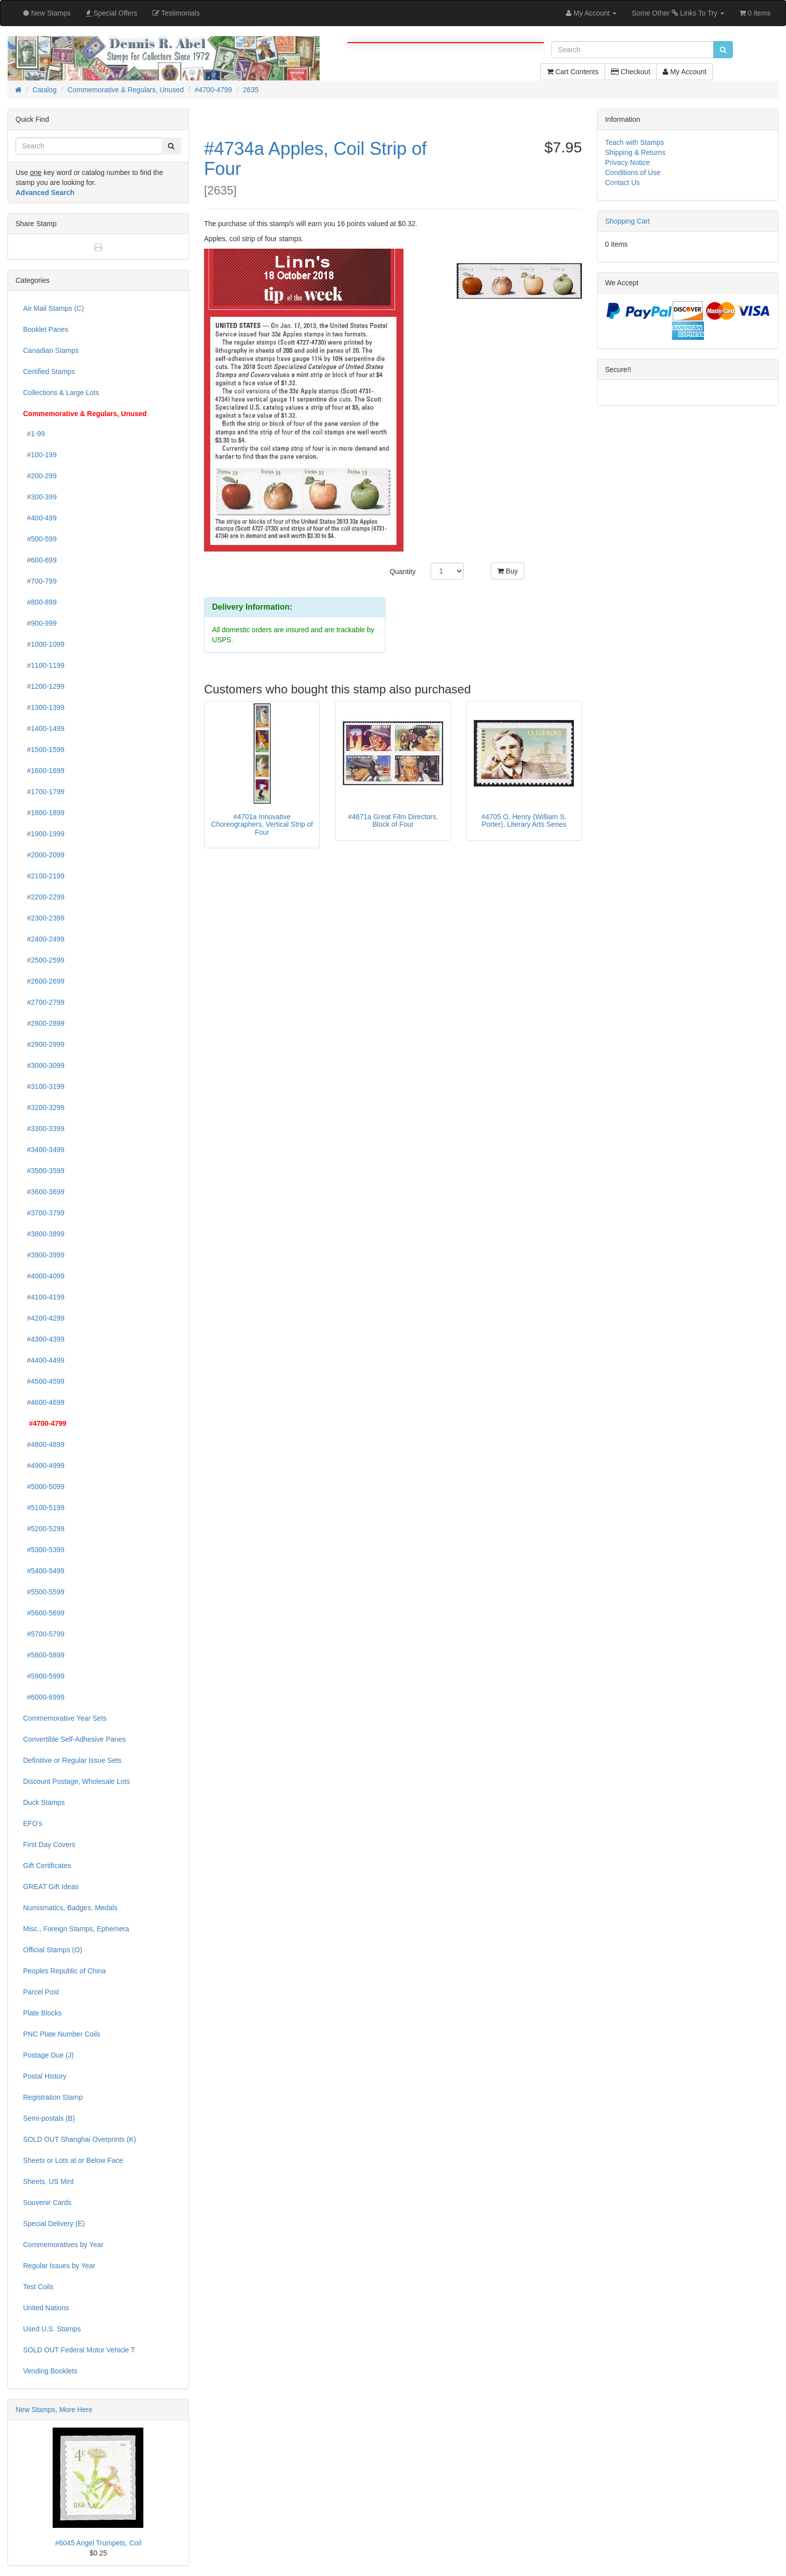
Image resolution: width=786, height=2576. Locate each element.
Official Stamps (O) (52, 1950)
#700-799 (40, 581)
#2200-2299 (44, 897)
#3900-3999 (44, 1255)
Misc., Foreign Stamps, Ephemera (76, 1929)
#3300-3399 (44, 1129)
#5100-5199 (44, 1508)
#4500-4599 (44, 1381)
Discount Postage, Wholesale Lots (76, 1781)
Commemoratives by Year (63, 2245)
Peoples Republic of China (64, 1971)
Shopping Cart (627, 221)
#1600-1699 (44, 771)
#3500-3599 (44, 1171)
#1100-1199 (44, 665)
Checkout (630, 72)
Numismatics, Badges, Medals (70, 1908)
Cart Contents (573, 72)
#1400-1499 (44, 728)
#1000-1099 (44, 644)
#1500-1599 (44, 750)
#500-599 (40, 539)
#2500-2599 (44, 960)
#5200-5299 (44, 1529)
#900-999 (40, 623)
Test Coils (38, 2287)
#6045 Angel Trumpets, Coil (98, 2543)
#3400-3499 (44, 1150)
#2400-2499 (44, 939)
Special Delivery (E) (54, 2224)
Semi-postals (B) (49, 2118)
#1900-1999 (44, 834)
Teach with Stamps (634, 142)
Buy (507, 571)
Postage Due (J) (48, 2055)
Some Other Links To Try (678, 13)
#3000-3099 (44, 1065)
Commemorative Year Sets (65, 1718)
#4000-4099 (44, 1276)
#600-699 (40, 560)
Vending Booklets (50, 2371)
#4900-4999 (44, 1465)
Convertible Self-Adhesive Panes (74, 1739)
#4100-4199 (44, 1297)
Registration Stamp (53, 2097)
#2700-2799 (44, 1002)
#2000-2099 (44, 855)
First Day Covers (49, 1845)
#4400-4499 (44, 1360)
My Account (684, 72)
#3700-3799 (44, 1213)
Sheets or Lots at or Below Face (73, 2160)
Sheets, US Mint (48, 2181)
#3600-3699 (44, 1192)
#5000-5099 (44, 1487)
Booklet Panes (45, 329)
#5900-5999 (44, 1676)
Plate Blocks (42, 2013)
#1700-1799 (44, 792)
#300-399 (40, 497)
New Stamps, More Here (54, 2410)
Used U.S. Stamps (52, 2329)
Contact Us (622, 182)
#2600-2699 (44, 981)
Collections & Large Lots (61, 393)
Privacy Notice (627, 162)
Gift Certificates (47, 1866)
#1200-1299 (44, 686)
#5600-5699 (44, 1613)
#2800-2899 (44, 1023)
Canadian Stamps (51, 350)
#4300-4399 (44, 1339)
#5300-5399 (44, 1550)
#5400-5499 (44, 1571)
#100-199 (40, 455)
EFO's (32, 1823)
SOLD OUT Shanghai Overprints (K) (79, 2139)
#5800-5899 (44, 1655)
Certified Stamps (49, 371)
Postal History (44, 2076)
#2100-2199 (44, 876)
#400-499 (40, 518)
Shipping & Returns (635, 152)
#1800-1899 (44, 813)
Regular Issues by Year (59, 2266)
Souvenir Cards (47, 2202)
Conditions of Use (633, 172)
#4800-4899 (44, 1444)
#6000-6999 (44, 1697)
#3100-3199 (44, 1086)
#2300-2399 (44, 918)
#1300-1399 (44, 707)
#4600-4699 (44, 1402)
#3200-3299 (44, 1107)
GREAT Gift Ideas (51, 1887)
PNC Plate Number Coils (61, 2034)
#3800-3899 (44, 1234)
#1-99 (34, 434)
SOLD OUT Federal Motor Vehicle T (79, 2350)
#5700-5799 (44, 1634)
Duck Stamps (44, 1802)
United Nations (46, 2308)
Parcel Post (41, 1992)
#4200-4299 (44, 1318)
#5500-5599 (44, 1592)
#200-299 (40, 476)
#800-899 (40, 602)
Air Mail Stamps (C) (53, 308)
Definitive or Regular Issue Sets (72, 1760)
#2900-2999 (44, 1044)
